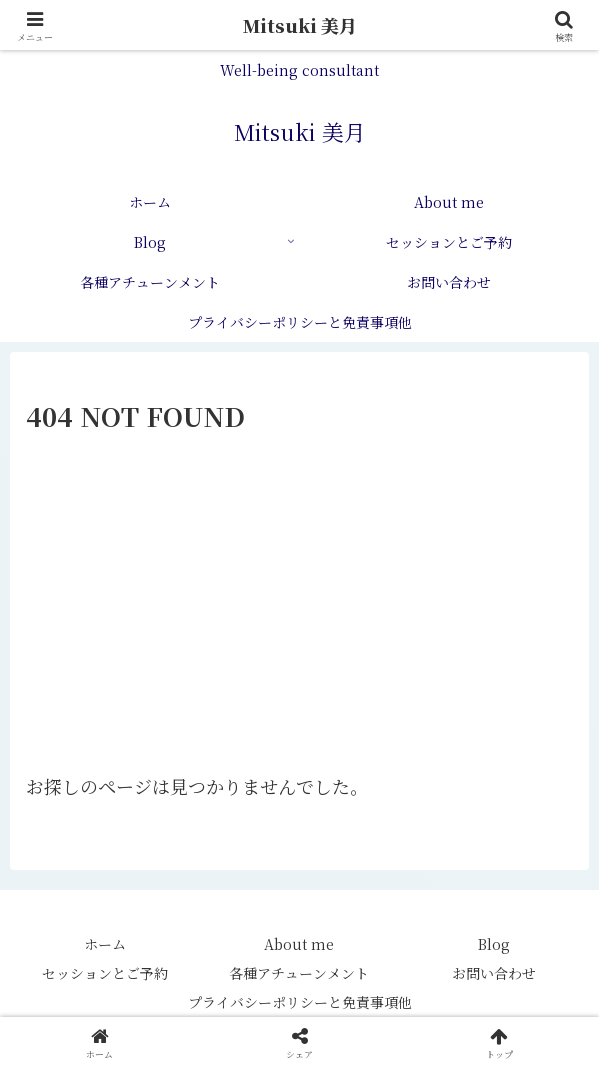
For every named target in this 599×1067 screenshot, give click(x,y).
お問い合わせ (494, 973)
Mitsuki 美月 (300, 25)
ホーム (105, 944)
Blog (494, 944)
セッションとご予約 (105, 973)
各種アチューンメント (299, 973)
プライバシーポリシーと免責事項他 (300, 1002)
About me (299, 944)
